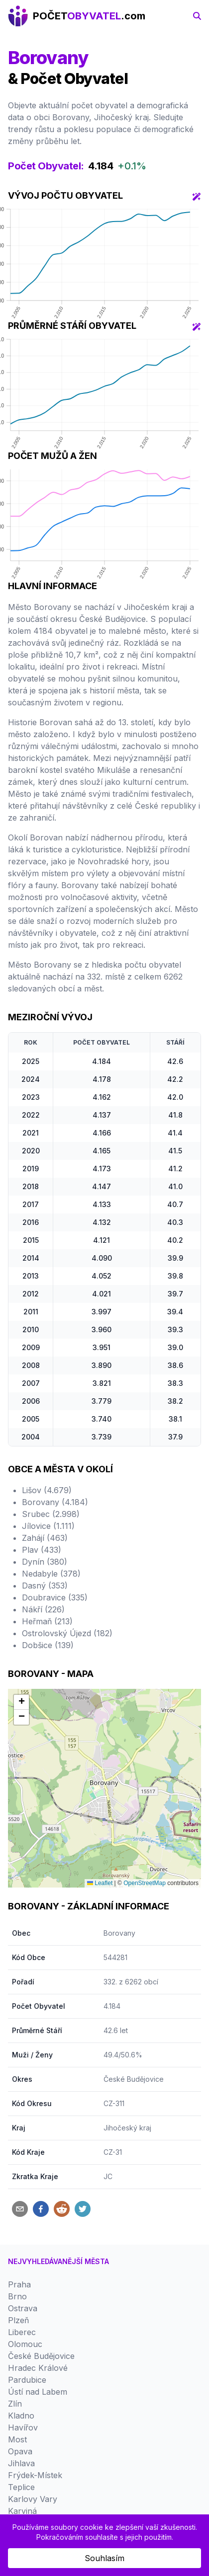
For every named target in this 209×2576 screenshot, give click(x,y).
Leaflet (99, 1883)
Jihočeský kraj (127, 2127)
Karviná (22, 2511)
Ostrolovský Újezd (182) (67, 1633)
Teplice (21, 2487)
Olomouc (25, 2344)
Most (17, 2439)
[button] (21, 1702)
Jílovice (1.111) (48, 1526)
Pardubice (27, 2380)
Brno (17, 2296)
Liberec (22, 2332)
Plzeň (18, 2320)
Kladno (21, 2416)
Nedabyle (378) (51, 1574)
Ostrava (22, 2308)
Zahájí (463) (45, 1538)
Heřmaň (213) (47, 1621)
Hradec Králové (38, 2368)
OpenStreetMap (144, 1883)
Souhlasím (104, 2558)
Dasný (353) (45, 1586)
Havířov (23, 2427)
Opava (20, 2451)
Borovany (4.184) (55, 1502)
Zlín (15, 2404)
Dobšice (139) (48, 1645)
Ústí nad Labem (37, 2392)
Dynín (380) (44, 1562)
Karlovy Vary (32, 2499)
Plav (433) (41, 1550)
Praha (19, 2284)
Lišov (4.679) (47, 1490)
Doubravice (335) (55, 1597)
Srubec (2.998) (51, 1514)
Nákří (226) (43, 1609)
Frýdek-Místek (35, 2475)
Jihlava (21, 2463)
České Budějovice (134, 2079)
